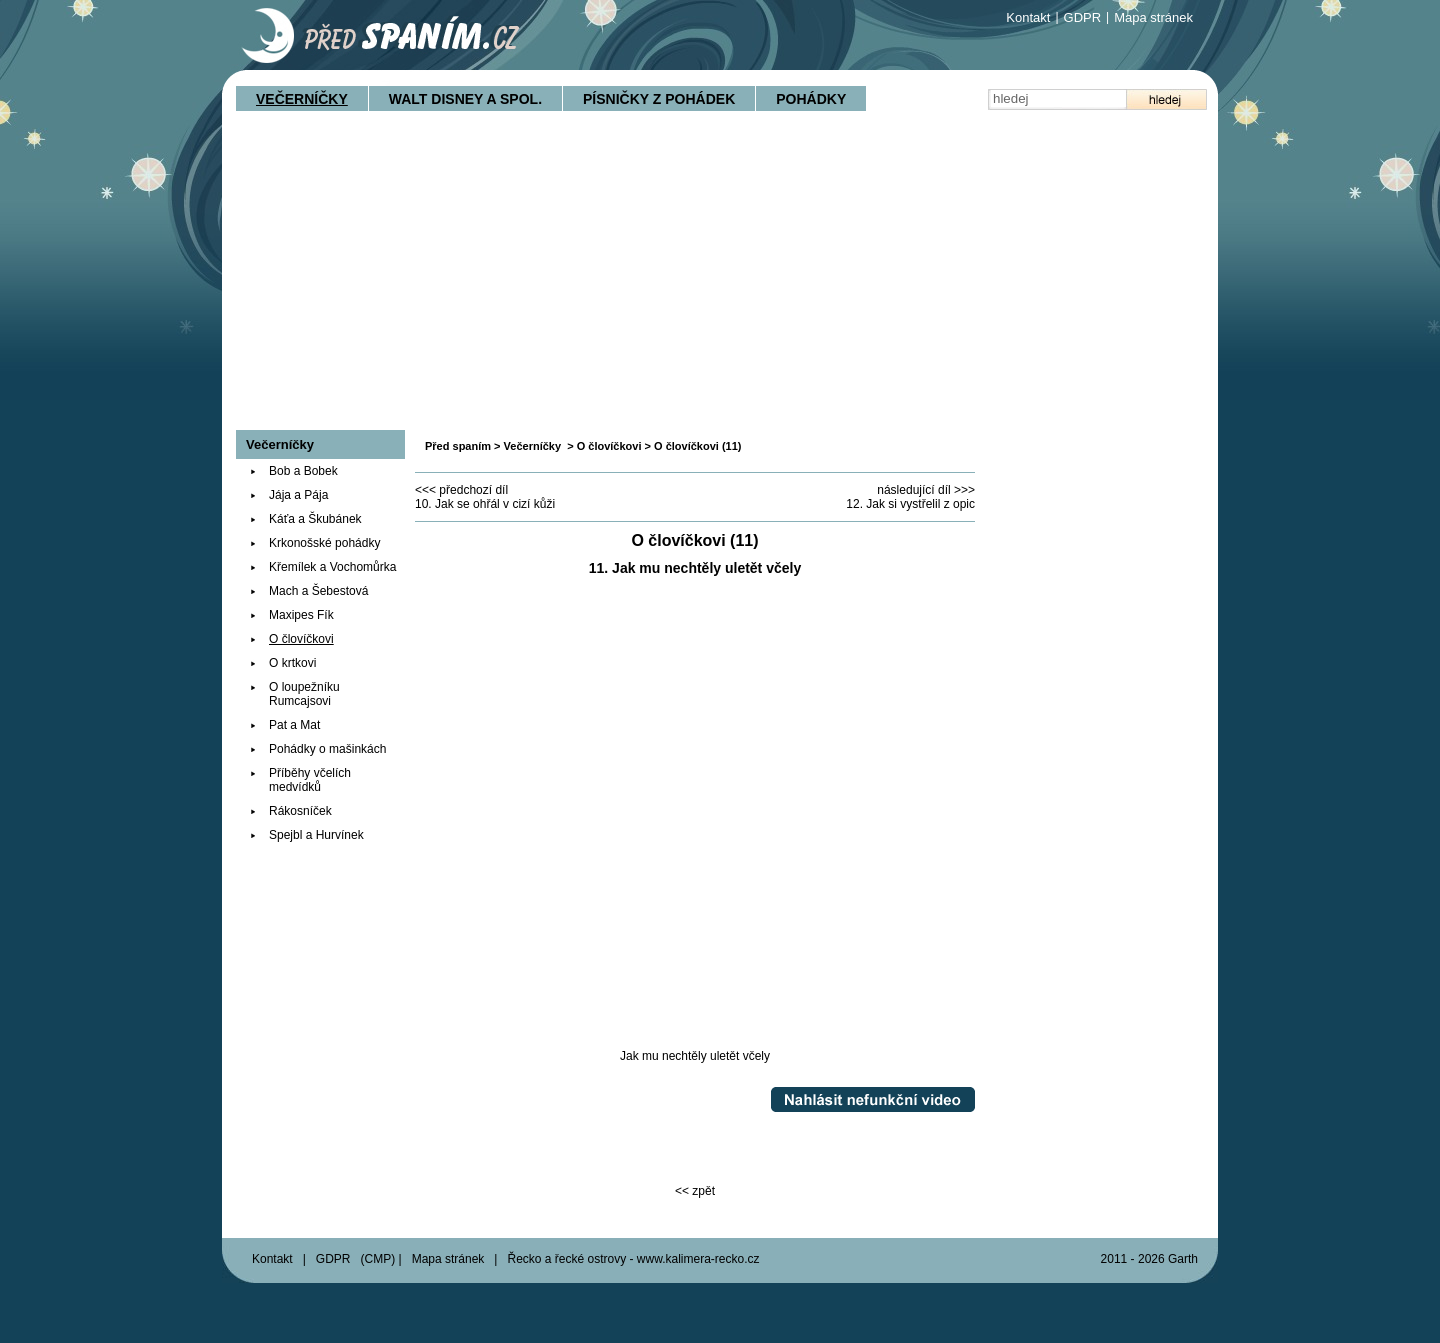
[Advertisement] (720, 280)
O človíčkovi (609, 446)
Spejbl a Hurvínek (316, 835)
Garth (1183, 1259)
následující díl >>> (926, 490)
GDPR (1083, 17)
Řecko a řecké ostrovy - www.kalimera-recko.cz (633, 1259)
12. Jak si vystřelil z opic (910, 504)
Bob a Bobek (303, 471)
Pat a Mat (294, 725)
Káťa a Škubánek (315, 519)
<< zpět (695, 1191)
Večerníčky (302, 99)
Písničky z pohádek (659, 99)
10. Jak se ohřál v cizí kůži (485, 504)
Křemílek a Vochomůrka (332, 567)
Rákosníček (300, 811)
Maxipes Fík (301, 615)
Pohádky (811, 99)
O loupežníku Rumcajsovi (304, 694)
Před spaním (458, 446)
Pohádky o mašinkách (327, 749)
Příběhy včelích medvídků (310, 780)
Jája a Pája (298, 495)
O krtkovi (292, 663)
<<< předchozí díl (461, 490)
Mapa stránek (1153, 17)
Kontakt (1028, 17)
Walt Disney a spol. (465, 99)
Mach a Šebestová (318, 591)
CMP (378, 1259)
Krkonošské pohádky (324, 543)
